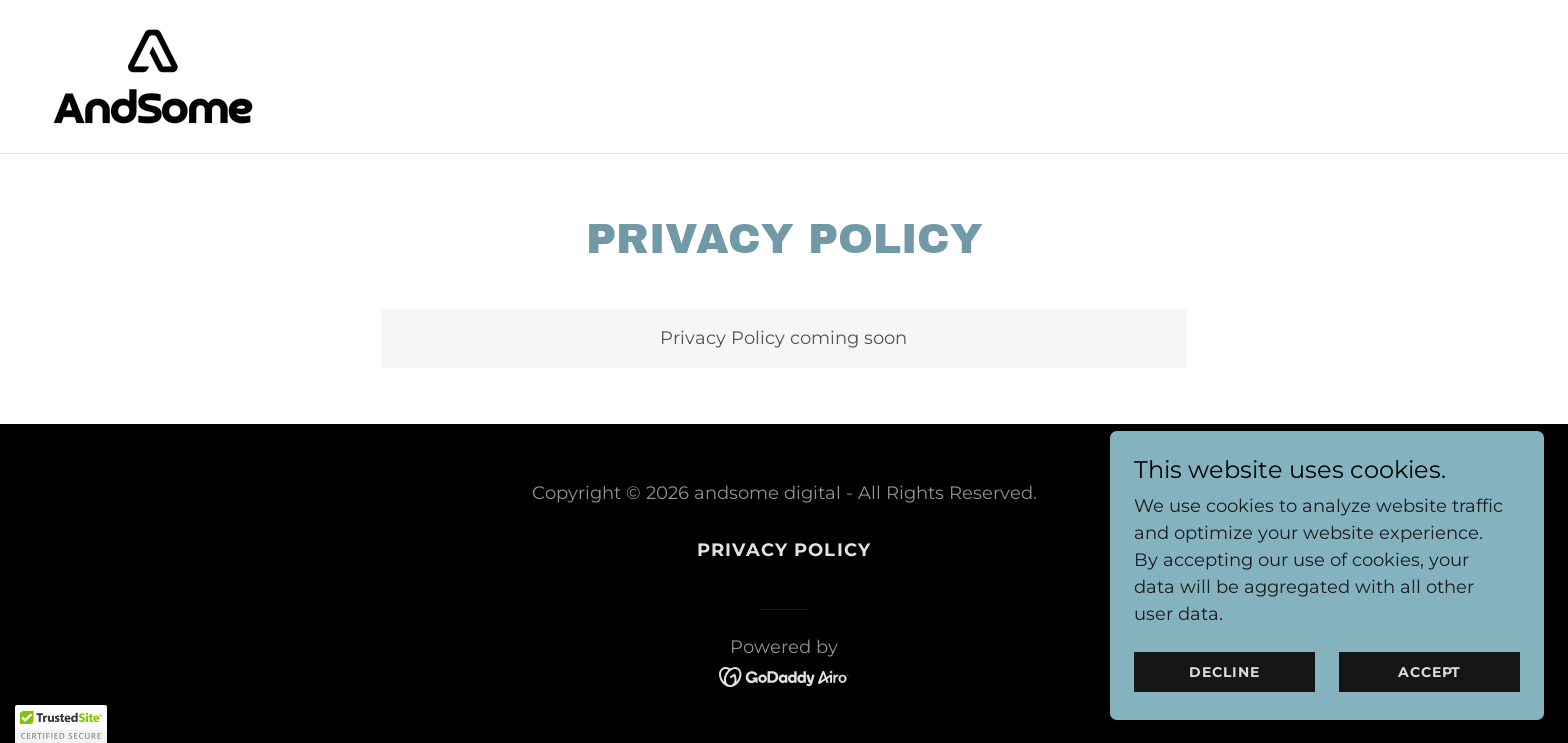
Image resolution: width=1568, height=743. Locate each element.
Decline (1250, 671)
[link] (153, 75)
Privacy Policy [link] (784, 550)
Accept (1437, 671)
